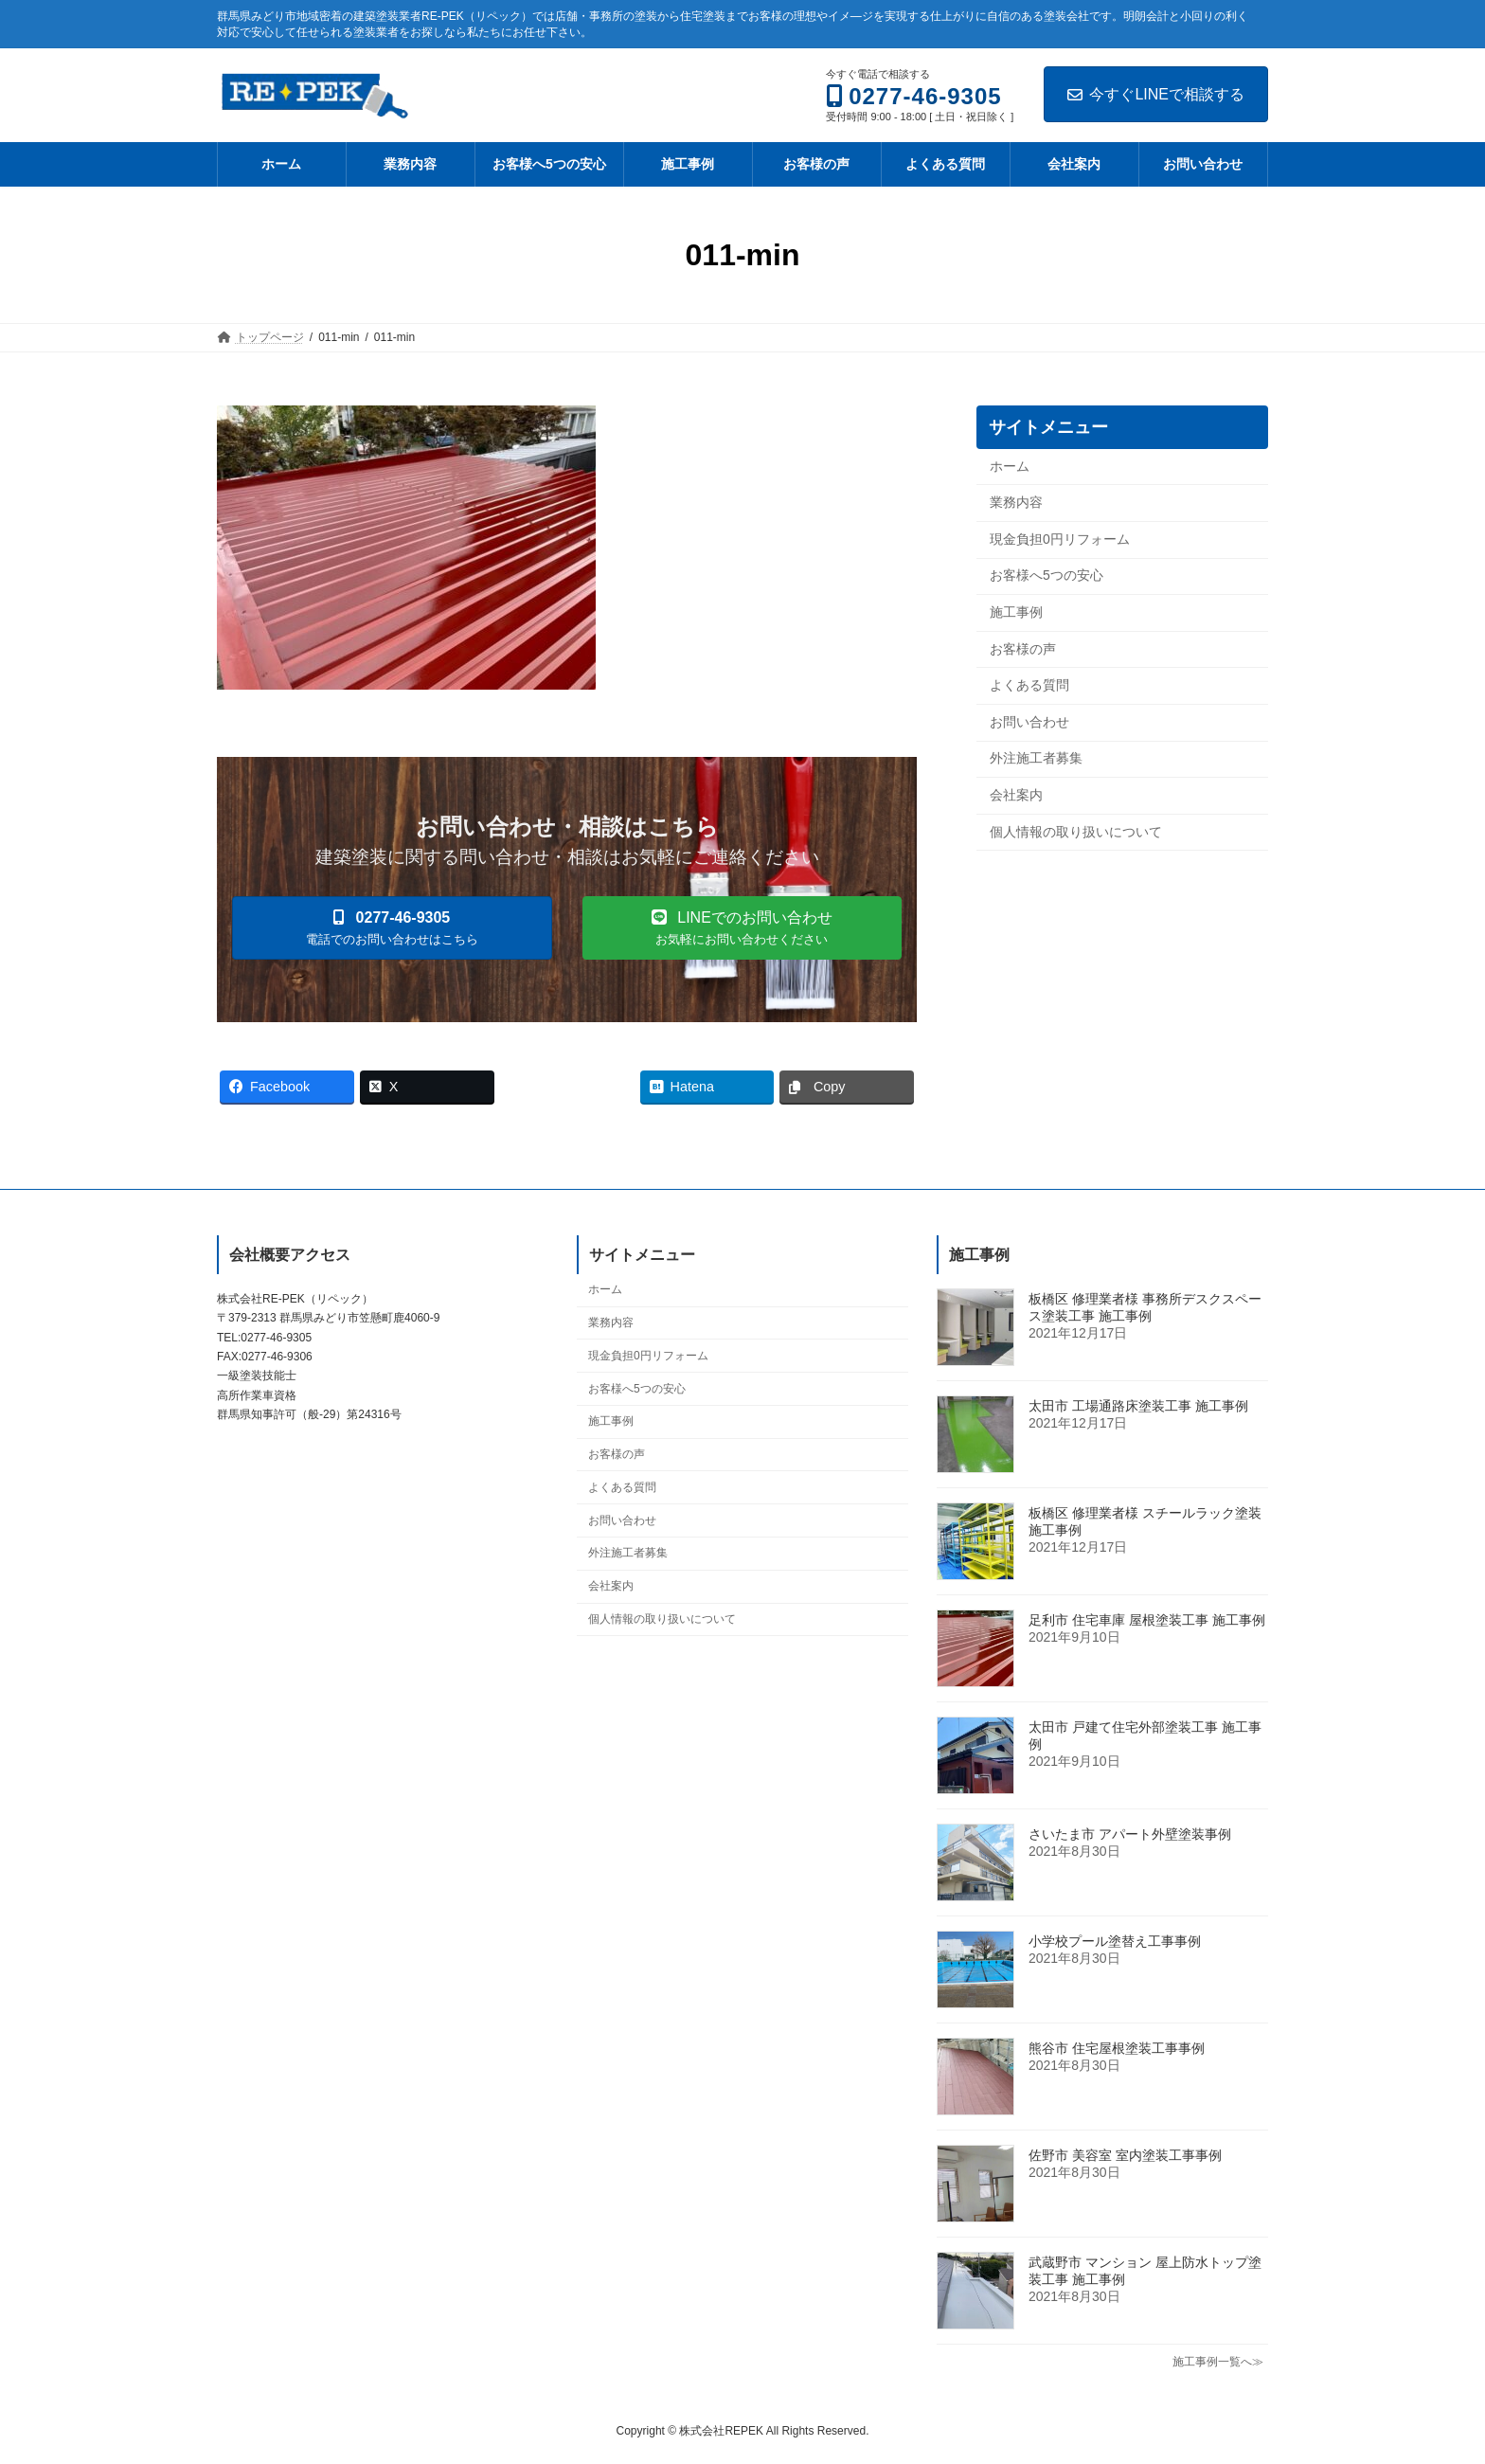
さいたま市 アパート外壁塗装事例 (1130, 1834)
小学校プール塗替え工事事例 (1115, 1941)
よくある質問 (1029, 685)
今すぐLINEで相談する (1155, 94)
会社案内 (1016, 794)
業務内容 (1016, 503)
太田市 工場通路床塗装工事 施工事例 (1138, 1405)
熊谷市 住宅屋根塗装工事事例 (1117, 2048)
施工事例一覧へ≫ (1217, 2361)
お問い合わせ (1029, 721)
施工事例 (1016, 612)
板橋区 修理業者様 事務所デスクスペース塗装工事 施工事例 (1145, 1307)
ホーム (1009, 466)
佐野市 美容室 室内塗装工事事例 (1125, 2155)
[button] (392, 928)
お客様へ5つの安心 (1046, 576)
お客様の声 (1023, 648)
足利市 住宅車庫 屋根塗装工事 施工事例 (1147, 1620)
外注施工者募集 (1036, 758)
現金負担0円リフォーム (1060, 539)
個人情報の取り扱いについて (1076, 831)
